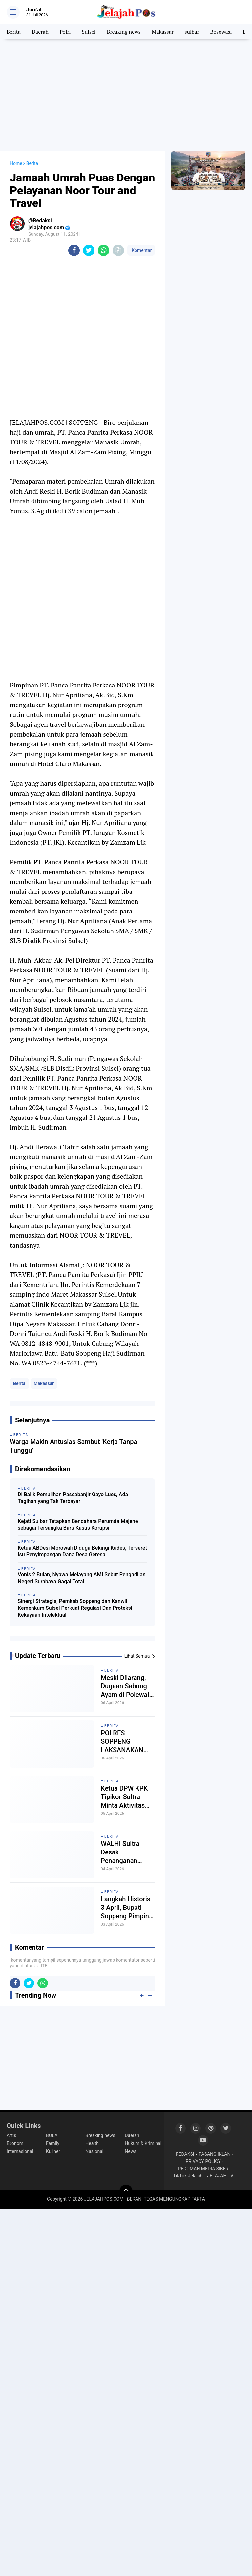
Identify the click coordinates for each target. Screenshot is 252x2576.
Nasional (94, 2151)
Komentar (141, 250)
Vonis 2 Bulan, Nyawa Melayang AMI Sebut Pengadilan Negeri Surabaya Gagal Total (82, 1578)
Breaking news (124, 31)
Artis (11, 2135)
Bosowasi (221, 31)
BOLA (51, 2135)
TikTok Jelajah (187, 2175)
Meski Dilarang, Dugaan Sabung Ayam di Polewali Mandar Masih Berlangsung (126, 1686)
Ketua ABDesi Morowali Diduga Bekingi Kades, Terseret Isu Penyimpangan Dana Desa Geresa (82, 1551)
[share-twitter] (88, 250)
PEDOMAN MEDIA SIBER (203, 2168)
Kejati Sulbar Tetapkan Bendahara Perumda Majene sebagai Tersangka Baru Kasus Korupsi (78, 1524)
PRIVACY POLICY (203, 2161)
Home (16, 163)
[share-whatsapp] (103, 250)
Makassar (163, 31)
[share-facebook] (74, 250)
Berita (14, 31)
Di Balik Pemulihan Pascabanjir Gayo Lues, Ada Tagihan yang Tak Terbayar (73, 1497)
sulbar (192, 31)
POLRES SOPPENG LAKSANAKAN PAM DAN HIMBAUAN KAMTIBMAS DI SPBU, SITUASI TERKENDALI (124, 1741)
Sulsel (88, 31)
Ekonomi (15, 2143)
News (130, 2151)
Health (92, 2143)
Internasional (20, 2151)
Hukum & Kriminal (143, 2143)
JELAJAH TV (220, 2175)
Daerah (40, 31)
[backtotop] (126, 2191)
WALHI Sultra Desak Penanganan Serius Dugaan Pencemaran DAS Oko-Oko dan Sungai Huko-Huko (126, 1852)
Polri (65, 31)
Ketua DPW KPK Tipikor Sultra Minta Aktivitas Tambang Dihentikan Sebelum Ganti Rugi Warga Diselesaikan (124, 1797)
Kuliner (53, 2151)
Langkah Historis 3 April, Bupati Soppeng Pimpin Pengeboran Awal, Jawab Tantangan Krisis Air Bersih (127, 1907)
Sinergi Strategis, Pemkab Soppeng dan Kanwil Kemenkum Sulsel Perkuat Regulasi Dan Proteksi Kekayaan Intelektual (75, 1608)
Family (52, 2143)
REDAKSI (185, 2154)
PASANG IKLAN (215, 2154)
